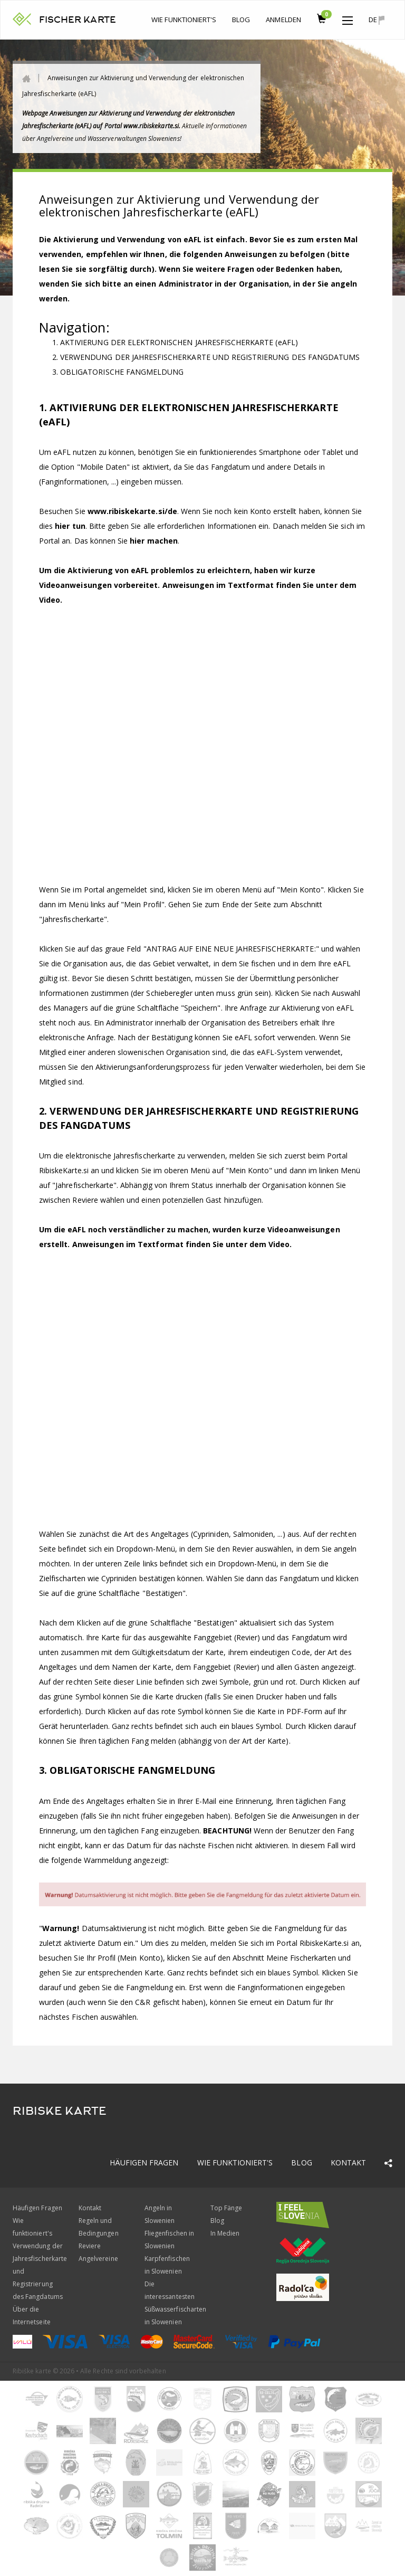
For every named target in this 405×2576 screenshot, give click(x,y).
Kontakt (348, 2162)
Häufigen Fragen (144, 2162)
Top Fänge (226, 2207)
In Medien (224, 2233)
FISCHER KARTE (77, 20)
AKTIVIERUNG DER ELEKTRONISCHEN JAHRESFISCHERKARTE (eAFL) (179, 342)
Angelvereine (98, 2258)
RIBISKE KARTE (60, 2111)
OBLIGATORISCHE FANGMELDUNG (122, 372)
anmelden (283, 19)
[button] (347, 18)
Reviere (90, 2245)
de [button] (376, 20)
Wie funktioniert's (183, 19)
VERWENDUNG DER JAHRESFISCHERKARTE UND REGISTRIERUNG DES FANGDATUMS (210, 357)
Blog (241, 19)
